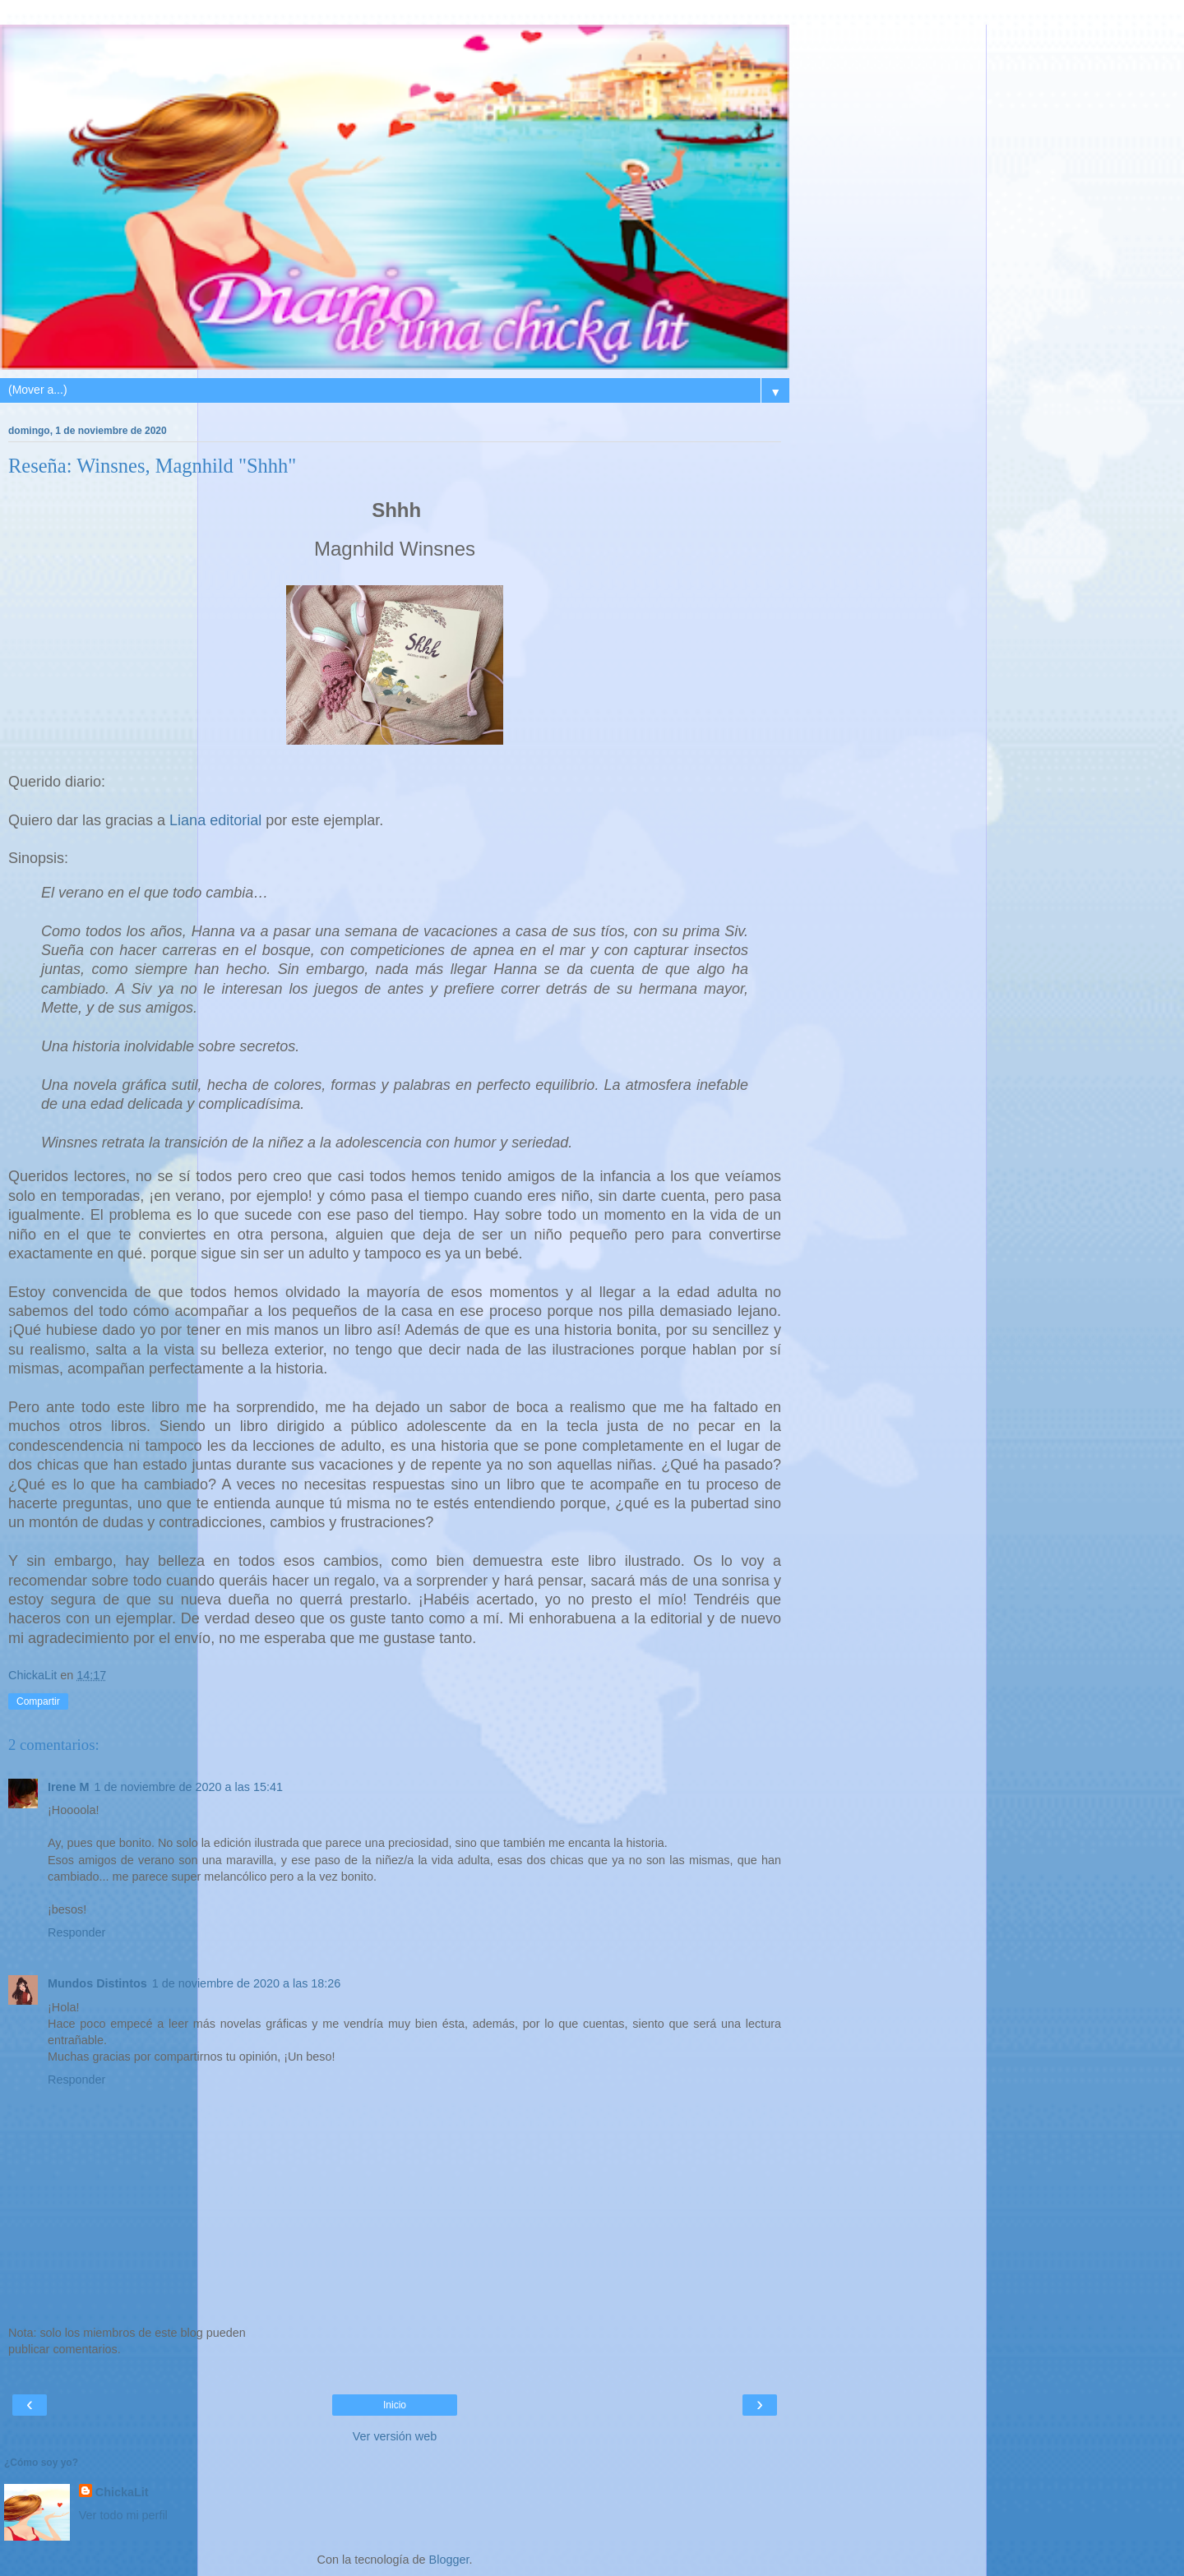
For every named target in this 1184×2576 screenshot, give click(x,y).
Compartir (38, 1701)
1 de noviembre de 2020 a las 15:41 (188, 1787)
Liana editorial (215, 820)
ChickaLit (122, 2492)
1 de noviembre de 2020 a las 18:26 (246, 1983)
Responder (76, 1932)
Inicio (394, 2405)
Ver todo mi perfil (123, 2515)
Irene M (68, 1787)
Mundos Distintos (97, 1983)
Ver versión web (395, 2436)
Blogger (449, 2559)
